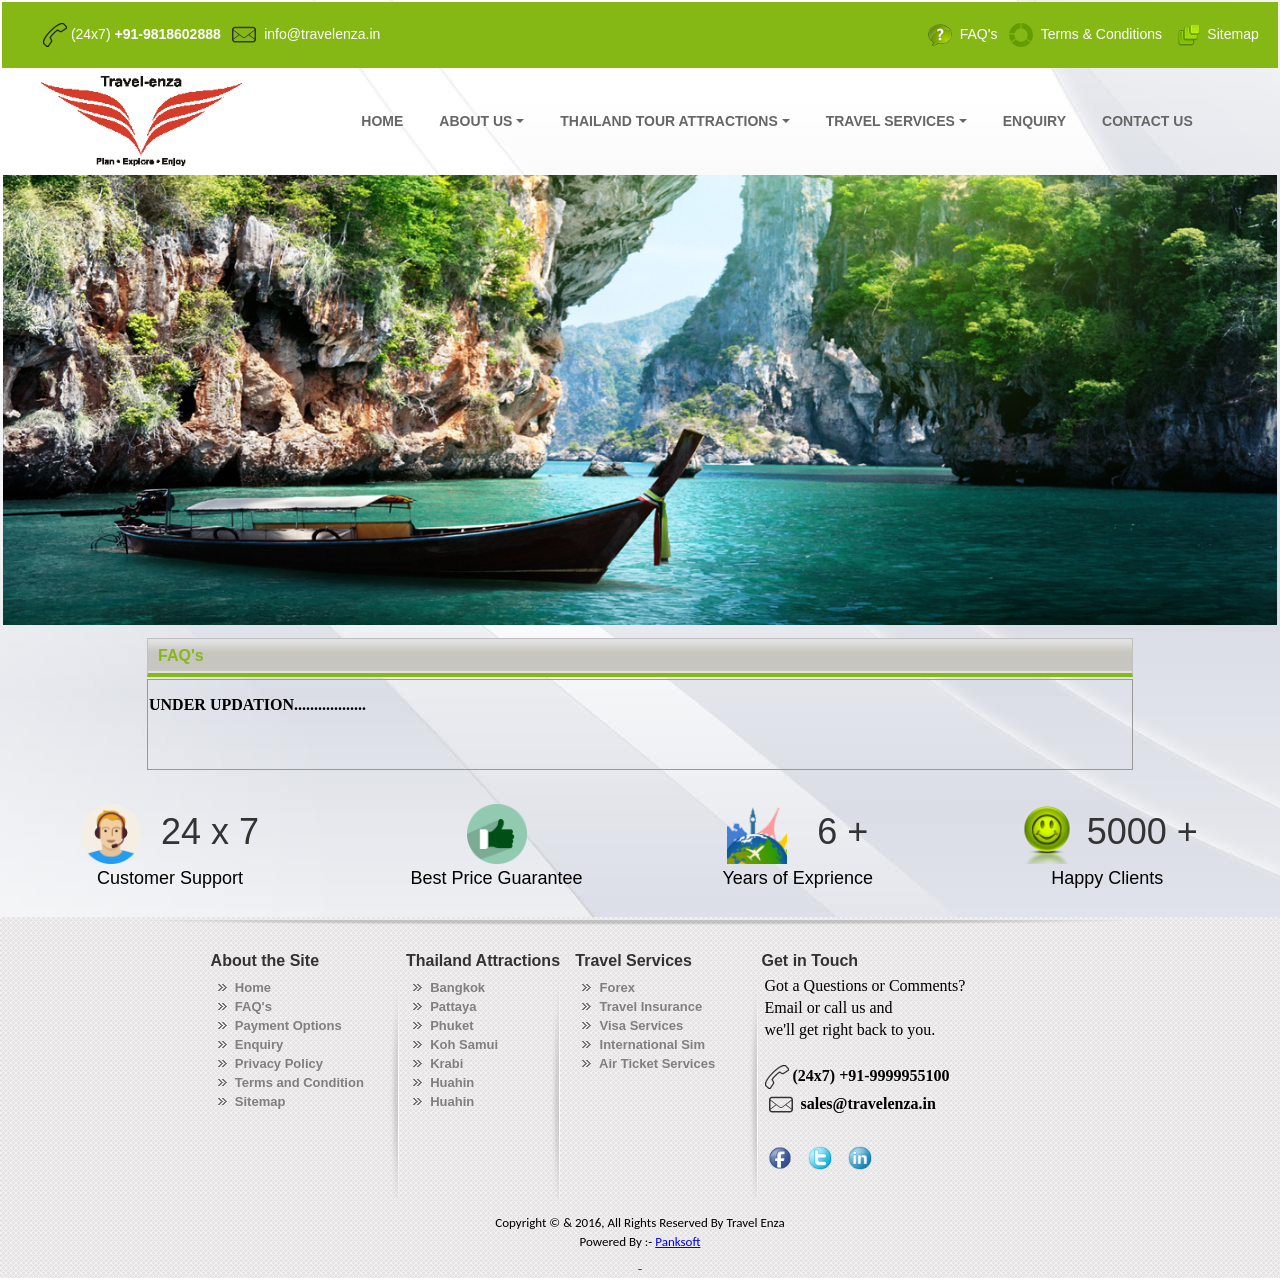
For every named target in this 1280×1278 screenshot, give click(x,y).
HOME (382, 121)
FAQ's (181, 655)
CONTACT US (1147, 121)
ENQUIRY (1034, 121)
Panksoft (677, 1241)
